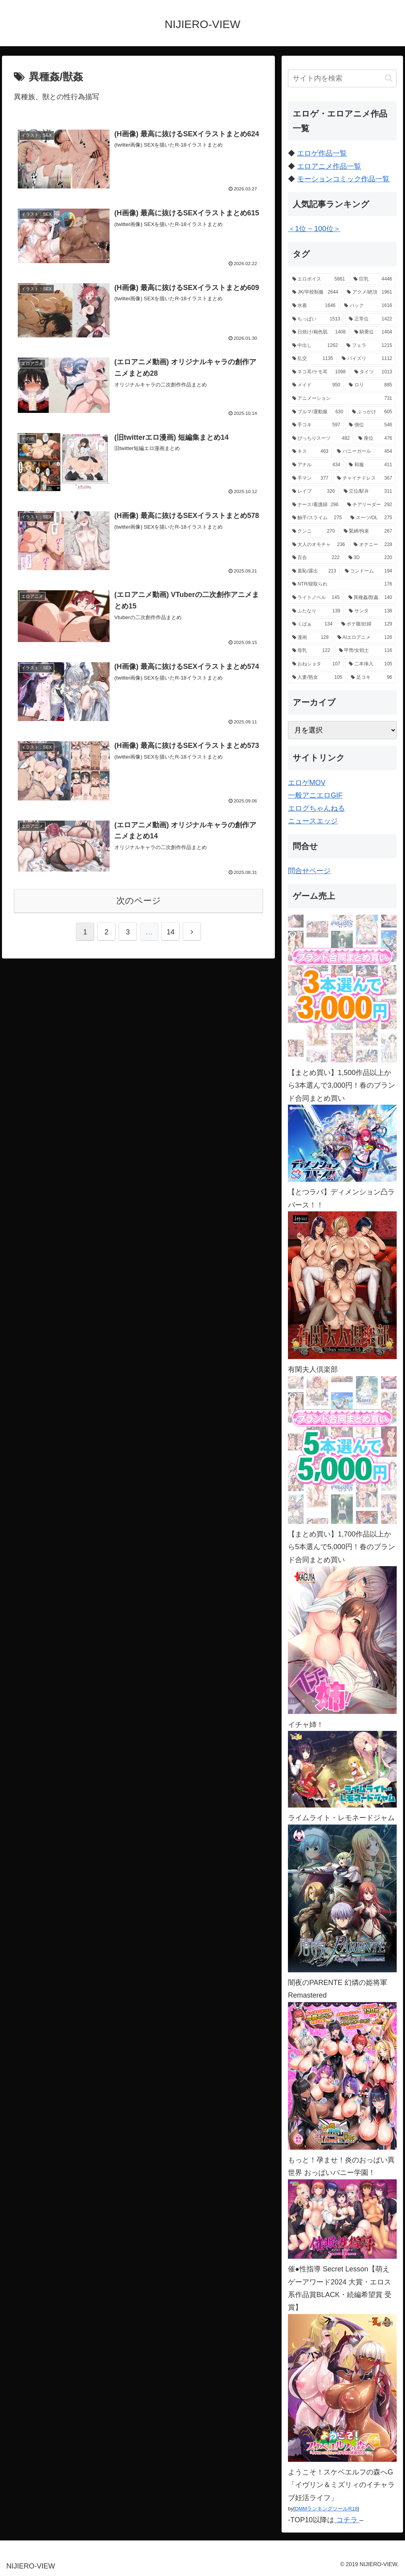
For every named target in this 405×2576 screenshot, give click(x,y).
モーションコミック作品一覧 (343, 179)
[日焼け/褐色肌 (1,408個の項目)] (319, 332)
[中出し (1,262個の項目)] (315, 346)
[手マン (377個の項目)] (310, 478)
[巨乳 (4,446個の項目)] (373, 279)
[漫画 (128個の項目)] (310, 638)
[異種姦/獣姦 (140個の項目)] (370, 598)
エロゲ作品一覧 (322, 153)
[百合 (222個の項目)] (316, 558)
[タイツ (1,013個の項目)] (373, 372)
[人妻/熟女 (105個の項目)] (317, 678)
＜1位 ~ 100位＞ (314, 229)
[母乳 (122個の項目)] (311, 651)
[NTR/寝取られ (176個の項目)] (342, 584)
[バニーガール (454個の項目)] (364, 452)
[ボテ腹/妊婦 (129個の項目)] (367, 624)
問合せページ (309, 871)
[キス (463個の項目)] (310, 452)
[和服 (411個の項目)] (370, 465)
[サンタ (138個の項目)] (370, 611)
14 (170, 932)
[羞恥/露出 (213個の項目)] (314, 571)
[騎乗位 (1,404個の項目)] (373, 332)
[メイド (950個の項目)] (316, 385)
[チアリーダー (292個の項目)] (370, 505)
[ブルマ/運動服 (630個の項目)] (318, 412)
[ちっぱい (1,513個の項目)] (316, 319)
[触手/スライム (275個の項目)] (317, 518)
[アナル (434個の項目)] (316, 465)
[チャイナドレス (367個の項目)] (364, 478)
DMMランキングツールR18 (326, 2509)
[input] (342, 78)
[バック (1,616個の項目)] (368, 306)
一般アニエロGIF (315, 795)
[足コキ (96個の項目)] (371, 678)
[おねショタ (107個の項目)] (316, 664)
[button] (389, 78)
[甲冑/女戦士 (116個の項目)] (365, 651)
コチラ (347, 2520)
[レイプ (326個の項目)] (314, 491)
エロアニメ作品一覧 (329, 166)
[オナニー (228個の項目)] (373, 545)
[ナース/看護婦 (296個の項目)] (315, 505)
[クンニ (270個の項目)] (314, 531)
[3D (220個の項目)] (370, 558)
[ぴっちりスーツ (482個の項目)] (321, 438)
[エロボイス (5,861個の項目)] (318, 279)
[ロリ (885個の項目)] (370, 385)
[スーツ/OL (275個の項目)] (371, 518)
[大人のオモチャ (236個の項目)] (318, 545)
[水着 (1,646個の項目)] (314, 306)
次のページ (138, 901)
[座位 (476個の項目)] (375, 438)
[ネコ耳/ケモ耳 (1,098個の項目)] (319, 372)
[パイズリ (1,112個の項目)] (367, 359)
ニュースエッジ (313, 821)
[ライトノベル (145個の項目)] (316, 598)
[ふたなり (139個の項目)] (316, 611)
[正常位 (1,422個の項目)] (370, 319)
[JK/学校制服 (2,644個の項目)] (315, 292)
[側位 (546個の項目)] (370, 425)
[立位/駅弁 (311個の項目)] (368, 491)
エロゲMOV (307, 783)
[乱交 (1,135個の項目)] (313, 359)
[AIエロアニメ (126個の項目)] (365, 638)
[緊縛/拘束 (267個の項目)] (368, 531)
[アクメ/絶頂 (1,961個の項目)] (369, 292)
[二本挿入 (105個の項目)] (370, 664)
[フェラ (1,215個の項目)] (369, 346)
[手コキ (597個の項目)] (316, 425)
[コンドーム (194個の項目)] (368, 571)
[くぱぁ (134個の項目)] (312, 624)
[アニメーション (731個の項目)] (342, 399)
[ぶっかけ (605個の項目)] (372, 412)
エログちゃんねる (316, 808)
